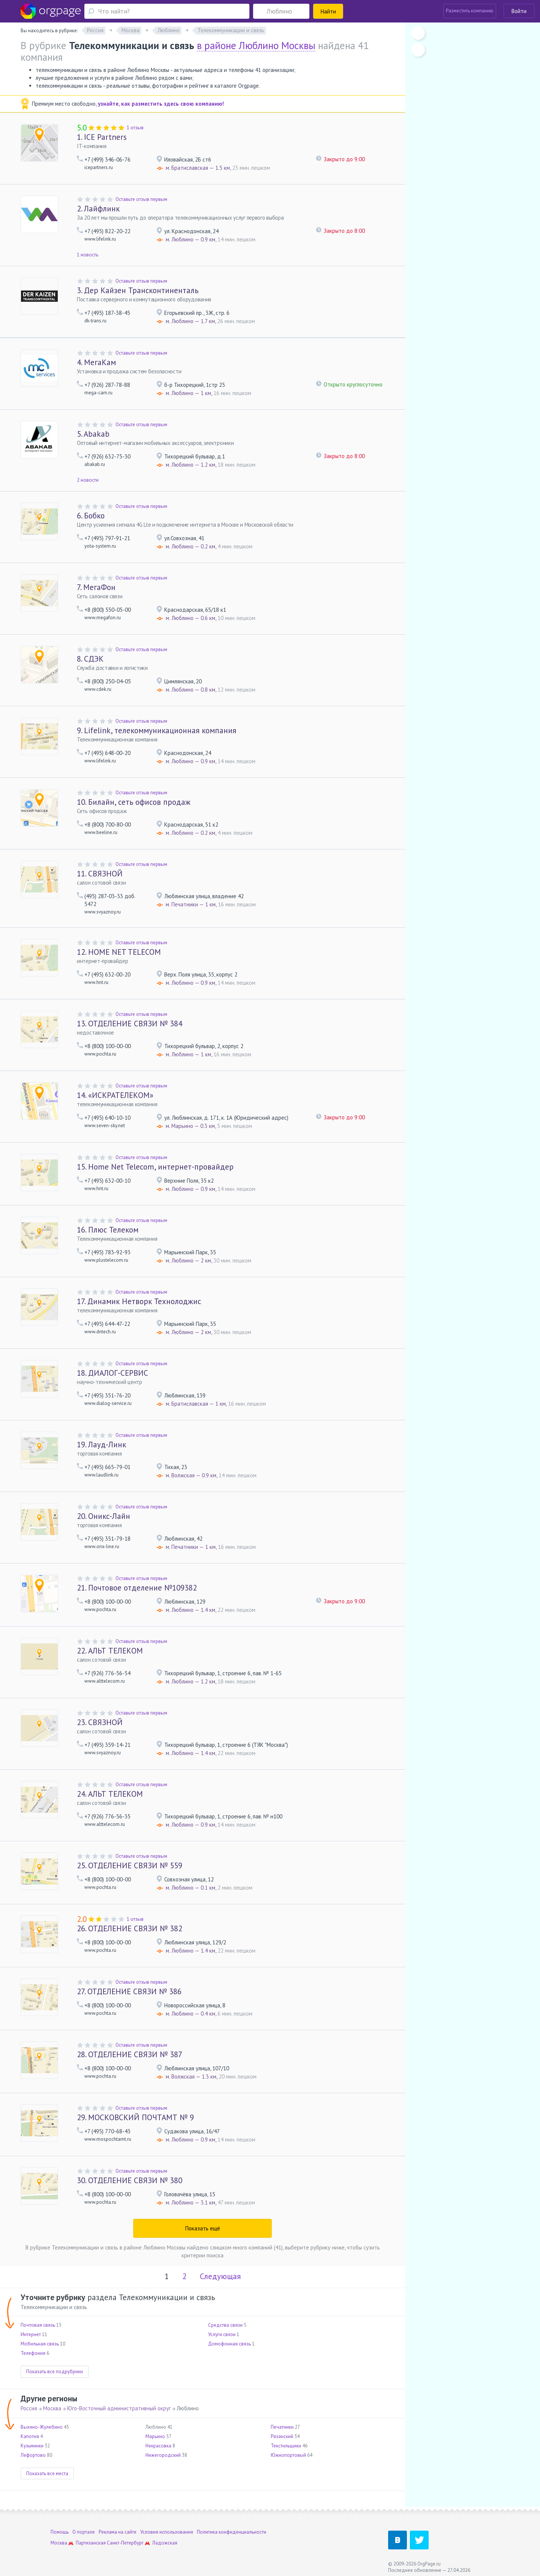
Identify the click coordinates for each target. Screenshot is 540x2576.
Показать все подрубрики (54, 2371)
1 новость (87, 255)
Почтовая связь (38, 2325)
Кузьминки (32, 2446)
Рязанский (282, 2436)
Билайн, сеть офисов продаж (133, 802)
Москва (52, 2408)
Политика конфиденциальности (231, 2532)
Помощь (60, 2532)
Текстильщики (286, 2446)
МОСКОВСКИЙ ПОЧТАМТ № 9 (135, 2117)
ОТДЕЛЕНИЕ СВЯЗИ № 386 (129, 1991)
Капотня (30, 2436)
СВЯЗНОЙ (100, 874)
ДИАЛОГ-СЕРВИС (112, 1373)
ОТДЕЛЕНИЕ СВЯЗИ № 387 (129, 2054)
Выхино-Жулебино (42, 2427)
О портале (83, 2532)
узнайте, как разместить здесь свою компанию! (161, 103)
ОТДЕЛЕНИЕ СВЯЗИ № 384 (129, 1023)
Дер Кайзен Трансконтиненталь (137, 290)
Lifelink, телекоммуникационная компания (156, 730)
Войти (519, 11)
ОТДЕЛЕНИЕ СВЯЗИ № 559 (129, 1865)
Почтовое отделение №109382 (137, 1588)
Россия (29, 2408)
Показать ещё (202, 2228)
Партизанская (91, 2543)
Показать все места (47, 2473)
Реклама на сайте (117, 2532)
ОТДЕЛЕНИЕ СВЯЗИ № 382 (129, 1928)
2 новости (88, 480)
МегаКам (96, 362)
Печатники (282, 2427)
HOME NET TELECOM (119, 952)
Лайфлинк (98, 209)
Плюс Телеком (107, 1230)
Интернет (31, 2334)
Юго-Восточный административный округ (119, 2408)
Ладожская (164, 2543)
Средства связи (225, 2325)
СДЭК (90, 659)
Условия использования (166, 2532)
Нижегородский (163, 2455)
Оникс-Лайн (103, 1516)
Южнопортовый (288, 2455)
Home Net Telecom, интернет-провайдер (155, 1167)
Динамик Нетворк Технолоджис (139, 1301)
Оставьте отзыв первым (141, 199)
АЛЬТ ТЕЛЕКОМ (110, 1651)
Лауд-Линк (101, 1444)
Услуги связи (222, 2334)
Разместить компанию (470, 10)
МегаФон (96, 587)
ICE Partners (102, 137)
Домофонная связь (229, 2344)
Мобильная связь (40, 2344)
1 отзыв (135, 127)
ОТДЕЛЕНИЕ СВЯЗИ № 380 (129, 2180)
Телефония (33, 2353)
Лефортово (33, 2455)
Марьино (155, 2436)
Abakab (93, 434)
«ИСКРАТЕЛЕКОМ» (115, 1095)
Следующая (220, 2276)
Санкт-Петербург (125, 2543)
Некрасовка (158, 2446)
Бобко (91, 516)
